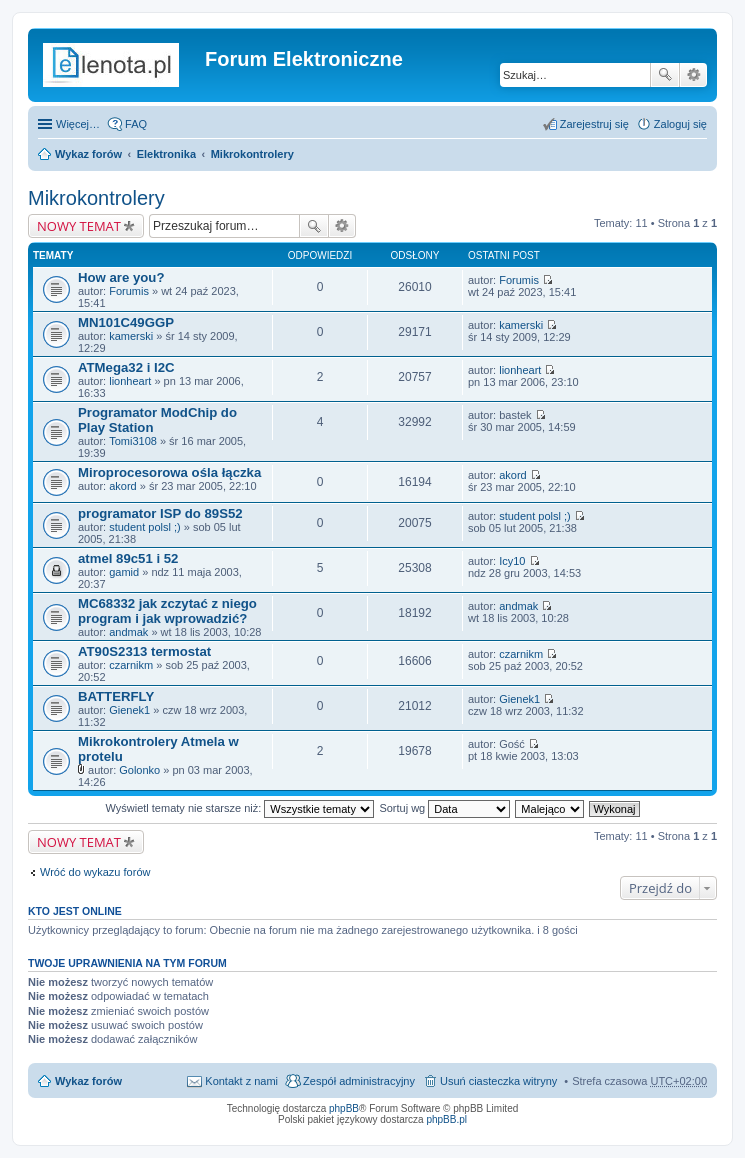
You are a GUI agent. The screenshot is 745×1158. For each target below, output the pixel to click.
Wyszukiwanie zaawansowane (693, 75)
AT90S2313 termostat (144, 651)
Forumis (129, 291)
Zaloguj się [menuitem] (680, 124)
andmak (128, 632)
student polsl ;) (145, 527)
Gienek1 (129, 710)
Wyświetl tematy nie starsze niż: (239, 808)
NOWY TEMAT (79, 226)
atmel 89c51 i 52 (128, 558)
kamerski (131, 336)
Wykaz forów (88, 154)
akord (123, 486)
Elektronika (166, 154)
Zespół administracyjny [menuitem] (359, 1081)
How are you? (121, 277)
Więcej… (78, 124)
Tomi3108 (133, 441)
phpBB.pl (446, 1119)
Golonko (139, 770)
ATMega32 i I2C (126, 367)
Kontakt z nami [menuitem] (241, 1081)
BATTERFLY (116, 696)
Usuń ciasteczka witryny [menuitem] (498, 1081)
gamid (124, 572)
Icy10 (512, 561)
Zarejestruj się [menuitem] (594, 124)
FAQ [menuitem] (136, 124)
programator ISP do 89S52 (160, 513)
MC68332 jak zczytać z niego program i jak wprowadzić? (167, 611)
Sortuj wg (444, 808)
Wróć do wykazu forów (95, 872)
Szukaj (665, 75)
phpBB (344, 1108)
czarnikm (131, 665)
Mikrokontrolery (252, 154)
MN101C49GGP (126, 322)
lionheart (130, 381)
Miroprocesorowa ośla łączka (169, 472)
